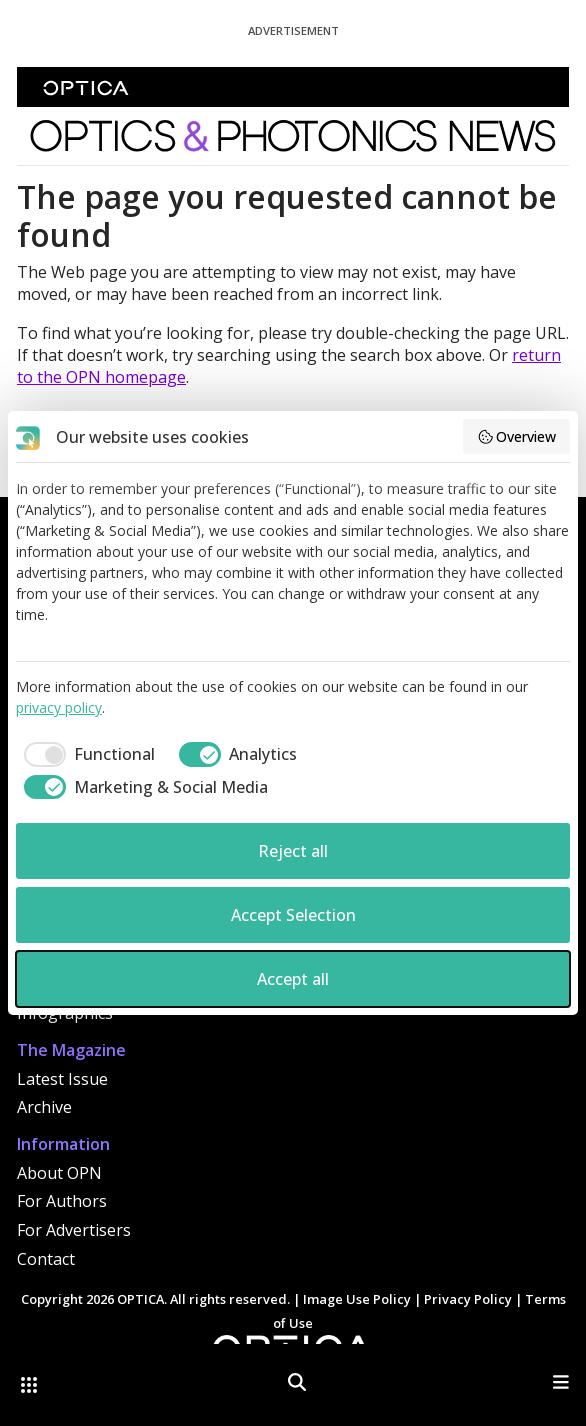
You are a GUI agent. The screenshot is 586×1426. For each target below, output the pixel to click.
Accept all (293, 979)
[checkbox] (85, 754)
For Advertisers (74, 1230)
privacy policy (59, 707)
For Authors (62, 1201)
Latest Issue (62, 1079)
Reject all (293, 851)
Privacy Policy (468, 1299)
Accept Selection (293, 915)
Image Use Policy (357, 1299)
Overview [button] (517, 436)
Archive (44, 1107)
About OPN (59, 1173)
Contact (46, 1259)
